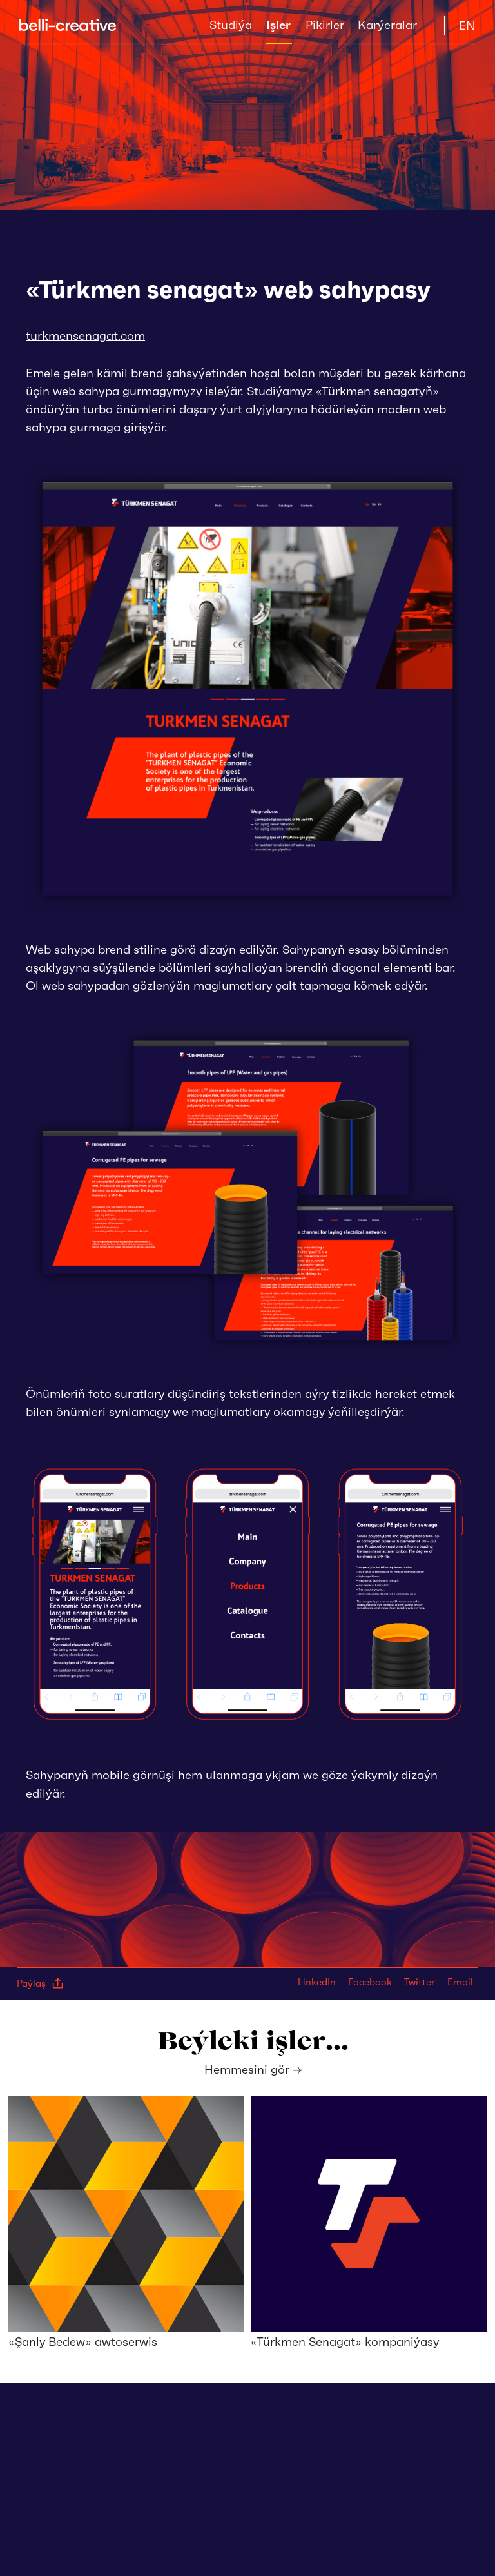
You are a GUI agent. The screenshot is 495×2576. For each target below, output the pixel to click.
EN (467, 25)
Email (460, 1982)
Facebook (371, 1982)
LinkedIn (318, 1982)
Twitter (421, 1982)
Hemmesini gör (253, 2069)
